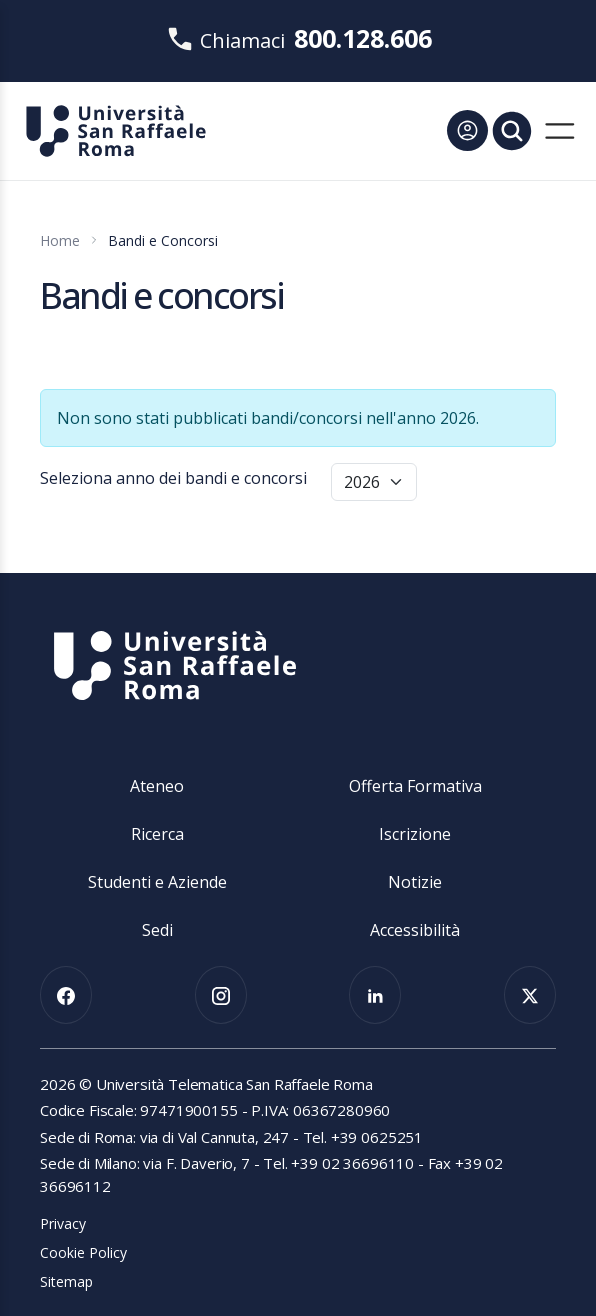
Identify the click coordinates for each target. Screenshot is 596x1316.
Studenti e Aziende (157, 882)
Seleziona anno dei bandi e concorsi (173, 478)
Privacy (63, 1223)
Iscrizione (415, 834)
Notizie (415, 882)
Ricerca (157, 834)
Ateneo (157, 786)
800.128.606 (363, 38)
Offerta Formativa (415, 786)
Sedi (157, 930)
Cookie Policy (83, 1252)
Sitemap (66, 1281)
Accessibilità (415, 930)
